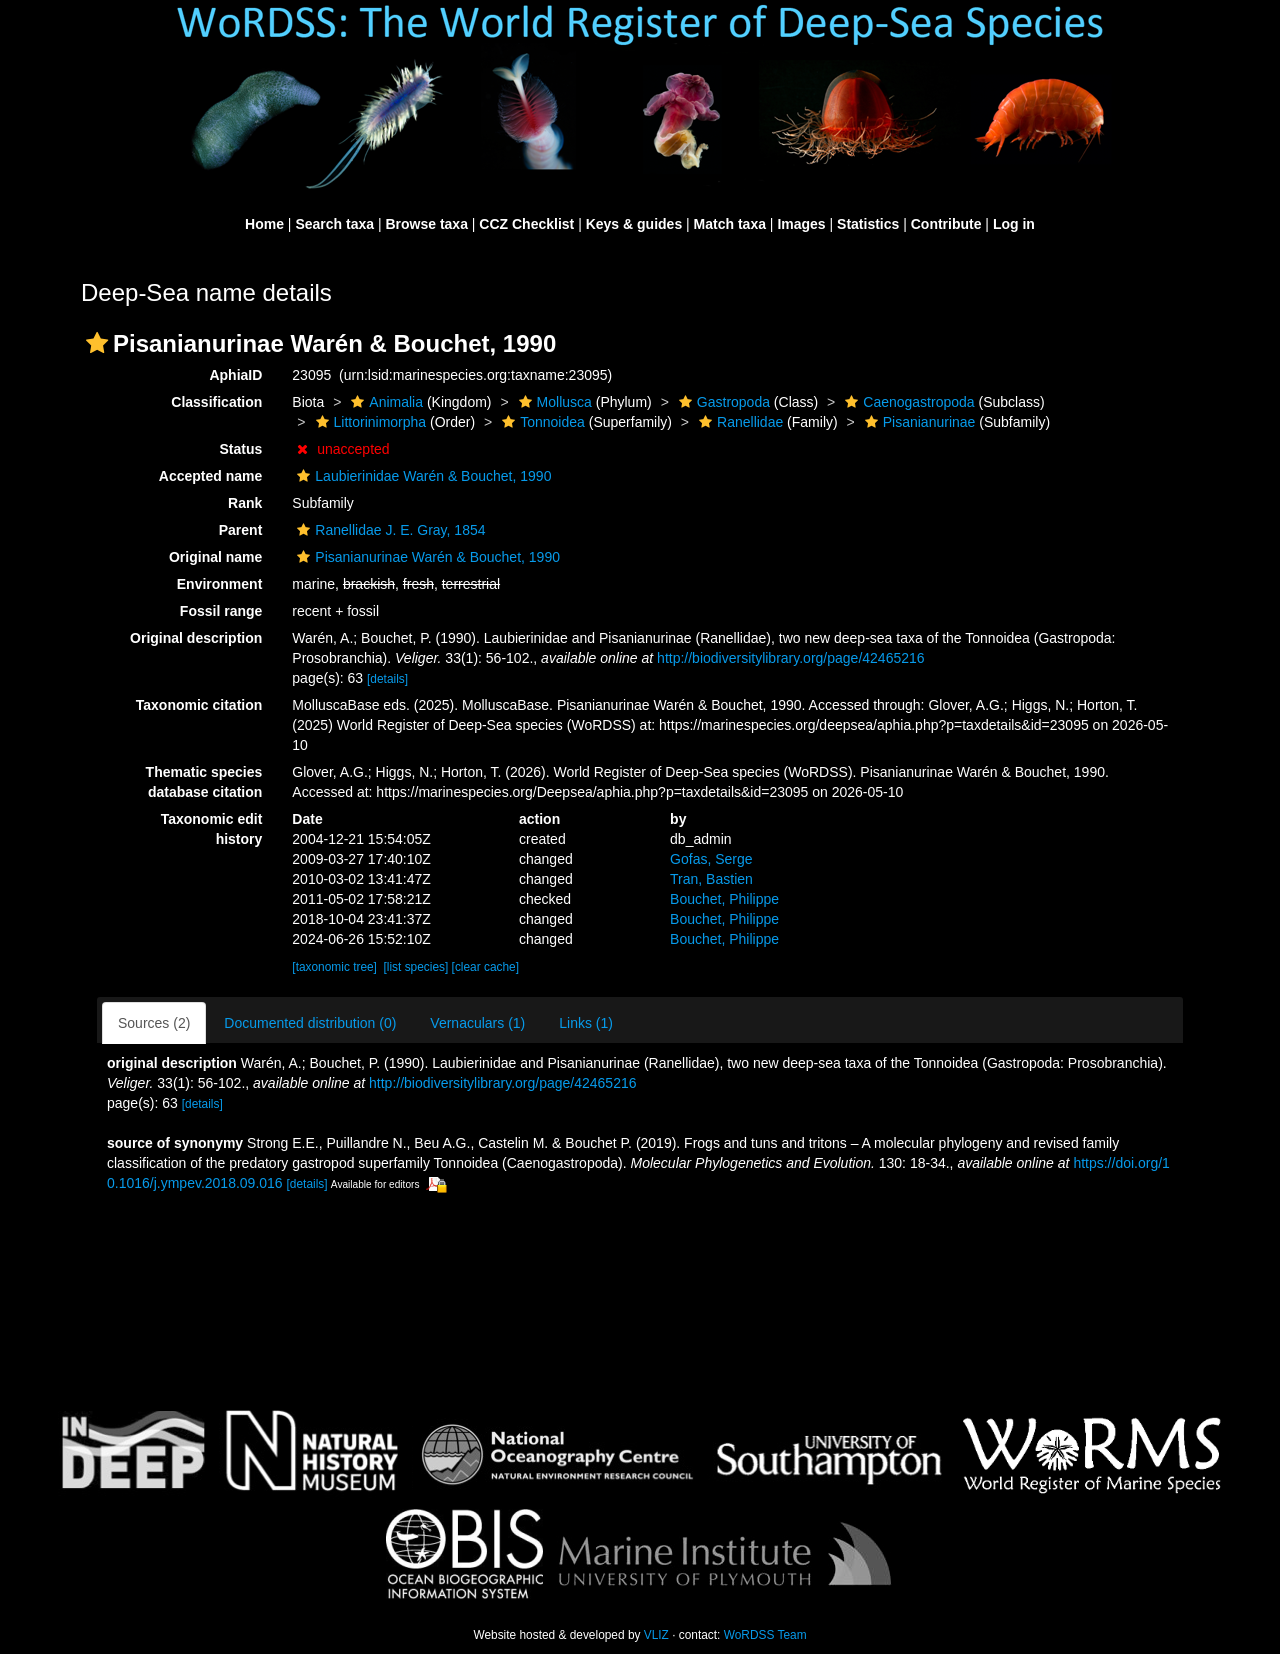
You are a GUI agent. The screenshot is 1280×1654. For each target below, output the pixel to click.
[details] (387, 679)
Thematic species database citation (204, 782)
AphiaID (235, 375)
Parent (241, 530)
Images (801, 224)
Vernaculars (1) (477, 1023)
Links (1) (586, 1023)
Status (241, 449)
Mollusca (553, 402)
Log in (1014, 224)
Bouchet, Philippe (724, 899)
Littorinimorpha (369, 422)
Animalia (384, 402)
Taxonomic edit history (212, 829)
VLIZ (656, 1635)
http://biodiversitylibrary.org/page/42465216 (790, 658)
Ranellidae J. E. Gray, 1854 (388, 530)
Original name (215, 557)
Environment (220, 584)
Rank (245, 503)
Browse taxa (426, 224)
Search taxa (334, 224)
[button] (97, 343)
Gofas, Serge (711, 859)
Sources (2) (154, 1023)
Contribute (946, 224)
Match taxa (730, 224)
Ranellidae (738, 422)
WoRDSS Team (765, 1635)
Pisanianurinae (918, 422)
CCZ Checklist (526, 224)
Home (264, 224)
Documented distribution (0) (310, 1023)
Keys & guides (634, 224)
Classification (216, 402)
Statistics (868, 224)
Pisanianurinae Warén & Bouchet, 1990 (426, 557)
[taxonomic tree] (334, 967)
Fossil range (221, 611)
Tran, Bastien (711, 879)
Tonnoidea (541, 422)
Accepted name (210, 476)
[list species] (416, 967)
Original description (196, 638)
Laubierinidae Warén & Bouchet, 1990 (421, 476)
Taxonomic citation (199, 705)
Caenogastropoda (907, 402)
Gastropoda (722, 402)
